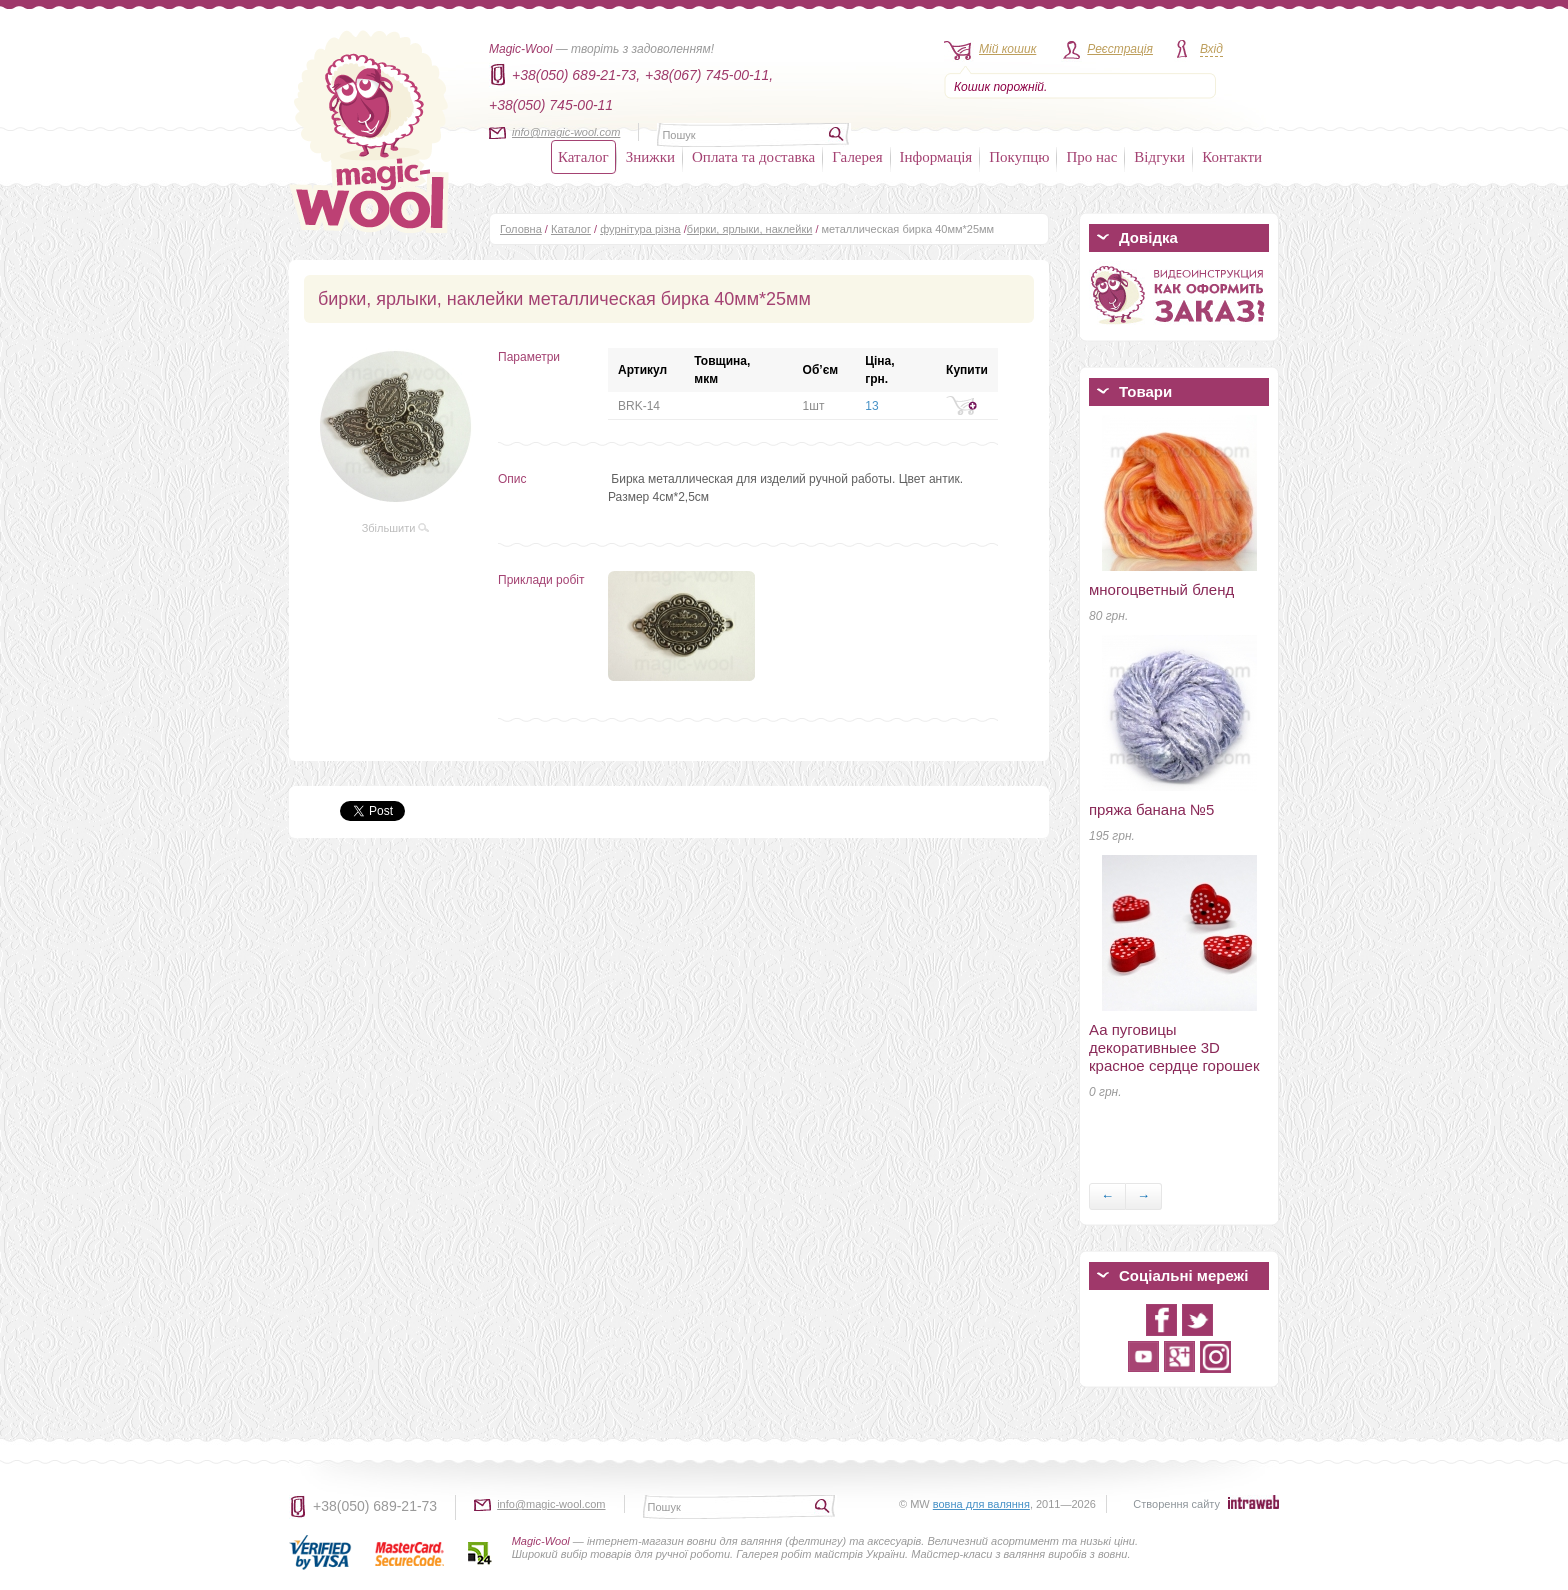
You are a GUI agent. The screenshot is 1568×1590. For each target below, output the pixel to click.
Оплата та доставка (753, 157)
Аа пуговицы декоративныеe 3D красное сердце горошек (1174, 1047)
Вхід (1211, 49)
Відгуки (1159, 157)
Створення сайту (1176, 1504)
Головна (521, 229)
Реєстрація (1120, 49)
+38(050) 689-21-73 (375, 1506)
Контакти (1232, 157)
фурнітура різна (640, 229)
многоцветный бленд (1161, 589)
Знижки (650, 157)
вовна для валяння (981, 1504)
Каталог (583, 157)
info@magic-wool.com (566, 132)
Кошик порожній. (1000, 87)
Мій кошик (1007, 49)
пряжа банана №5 (1151, 809)
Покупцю (1019, 157)
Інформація (936, 157)
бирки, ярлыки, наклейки (750, 229)
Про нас (1091, 157)
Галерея (857, 157)
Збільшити (396, 528)
